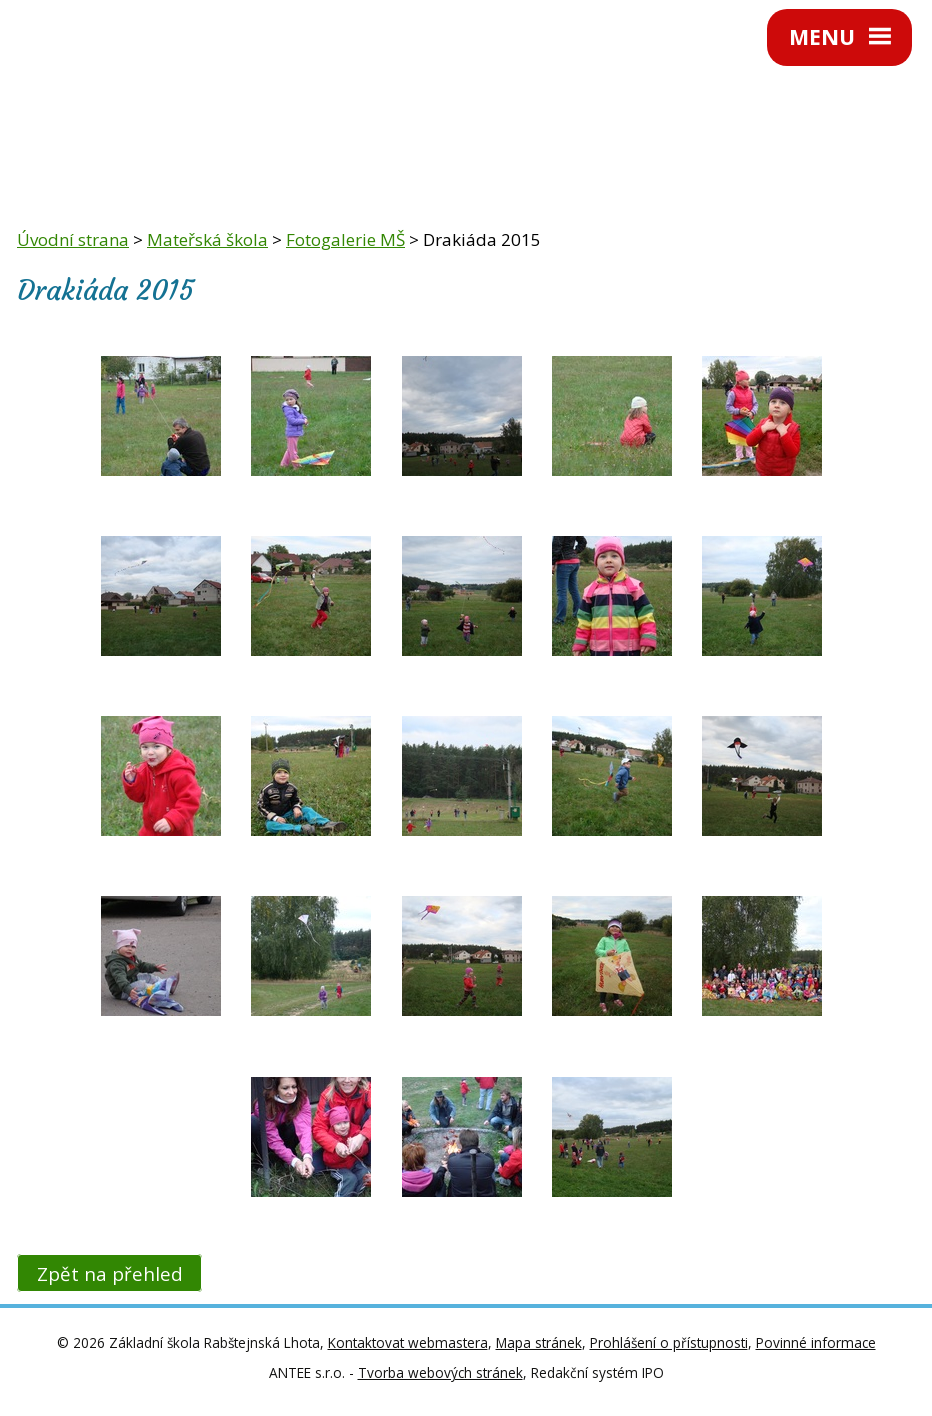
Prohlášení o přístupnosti (669, 1342)
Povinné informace (816, 1342)
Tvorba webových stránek (440, 1372)
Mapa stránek (539, 1342)
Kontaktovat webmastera (408, 1342)
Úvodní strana (73, 239)
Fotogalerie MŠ (345, 239)
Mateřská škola (207, 239)
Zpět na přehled (110, 1273)
